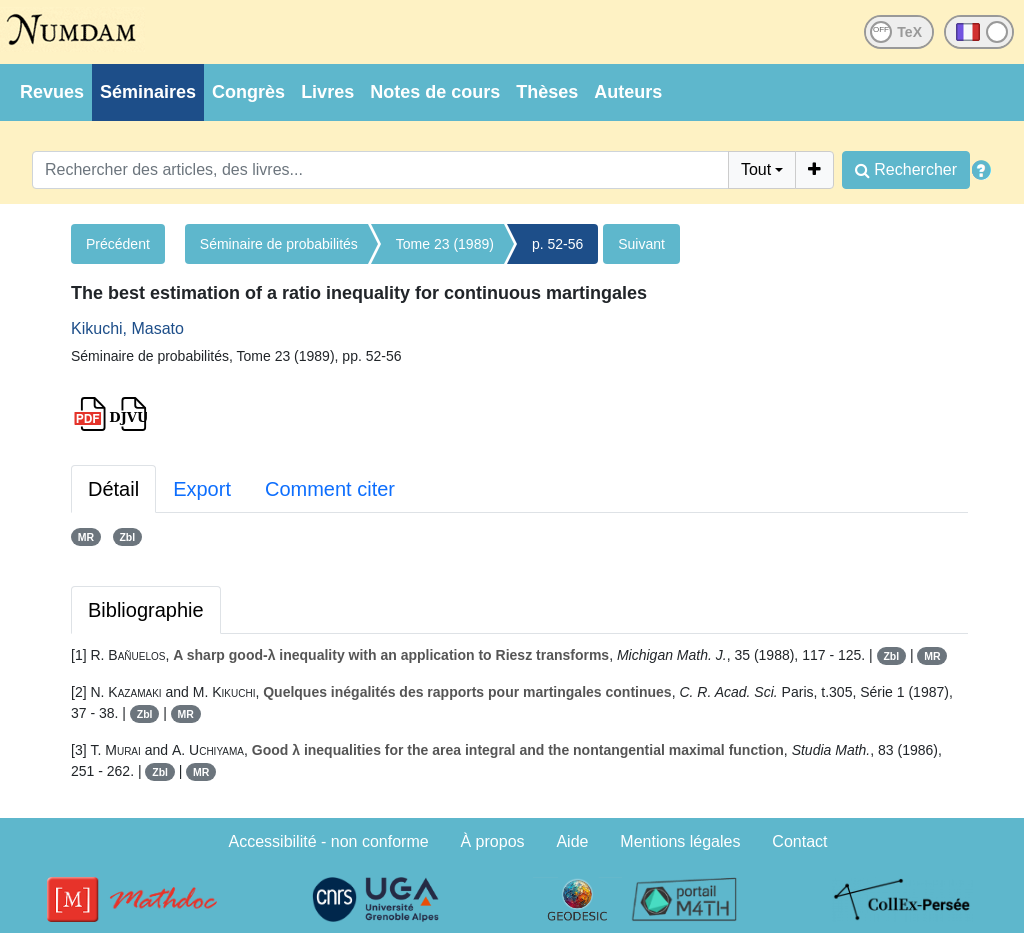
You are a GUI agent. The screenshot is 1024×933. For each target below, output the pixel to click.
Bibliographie (146, 610)
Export (202, 489)
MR (86, 537)
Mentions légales (680, 841)
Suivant (641, 244)
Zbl (127, 537)
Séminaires (148, 92)
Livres (327, 92)
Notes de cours (435, 92)
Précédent (118, 244)
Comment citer (330, 489)
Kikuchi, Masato (127, 328)
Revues (52, 92)
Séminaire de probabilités (279, 244)
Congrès (248, 92)
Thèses (547, 92)
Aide (572, 841)
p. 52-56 (557, 244)
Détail (113, 489)
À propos (493, 841)
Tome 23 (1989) (445, 244)
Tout (756, 169)
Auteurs (628, 92)
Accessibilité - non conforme (329, 841)
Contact (799, 841)
